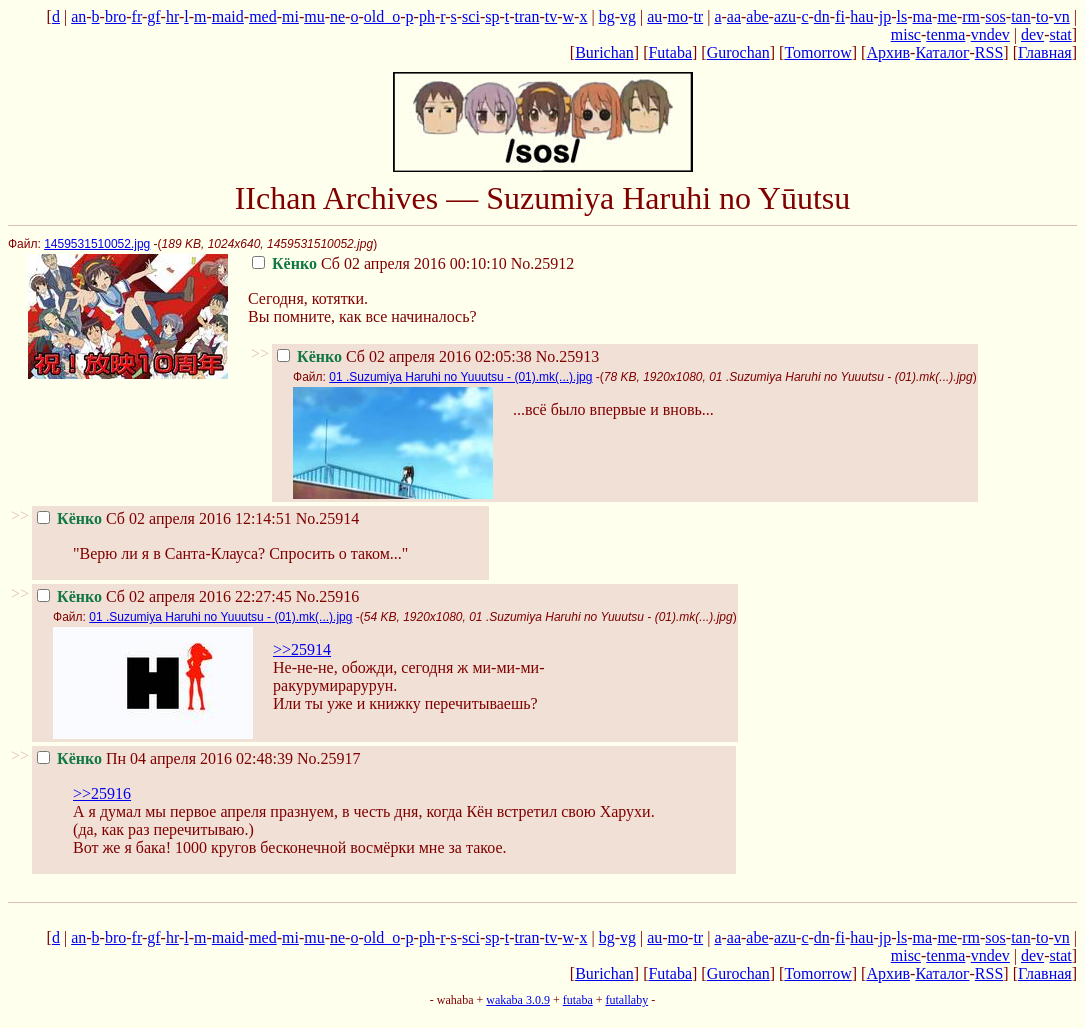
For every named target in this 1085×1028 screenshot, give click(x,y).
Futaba (670, 52)
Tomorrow (817, 52)
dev (1032, 34)
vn (1062, 16)
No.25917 (329, 758)
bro (115, 16)
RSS (989, 52)
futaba (578, 1000)
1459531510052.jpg (97, 244)
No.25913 (568, 356)
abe (757, 16)
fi (840, 16)
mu (314, 16)
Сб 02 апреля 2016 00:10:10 (379, 263)
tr (698, 16)
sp (492, 16)
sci (471, 16)
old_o (382, 16)
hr (172, 16)
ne (337, 16)
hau (861, 16)
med (263, 16)
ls (902, 16)
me (947, 16)
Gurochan (738, 52)
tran (527, 16)
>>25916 (102, 793)
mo (678, 16)
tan (1021, 16)
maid (228, 16)
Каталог (942, 52)
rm (971, 16)
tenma (945, 34)
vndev (990, 34)
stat (1060, 34)
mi (290, 16)
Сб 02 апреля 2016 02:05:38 (404, 356)
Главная (1045, 52)
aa (734, 16)
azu (785, 16)
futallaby (626, 1000)
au (654, 16)
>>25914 (302, 649)
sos (995, 16)
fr (137, 16)
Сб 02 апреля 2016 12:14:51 (164, 518)
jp (885, 16)
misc (906, 34)
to (1042, 16)
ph (427, 16)
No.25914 (328, 518)
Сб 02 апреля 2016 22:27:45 (164, 596)
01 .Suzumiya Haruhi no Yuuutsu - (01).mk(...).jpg (460, 377)
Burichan (604, 52)
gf (153, 16)
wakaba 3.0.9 (518, 1000)
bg (607, 16)
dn (822, 16)
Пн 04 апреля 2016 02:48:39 (165, 758)
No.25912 (543, 263)
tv (551, 16)
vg (628, 16)
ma (923, 16)
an (78, 16)
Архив (888, 52)
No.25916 (328, 596)
